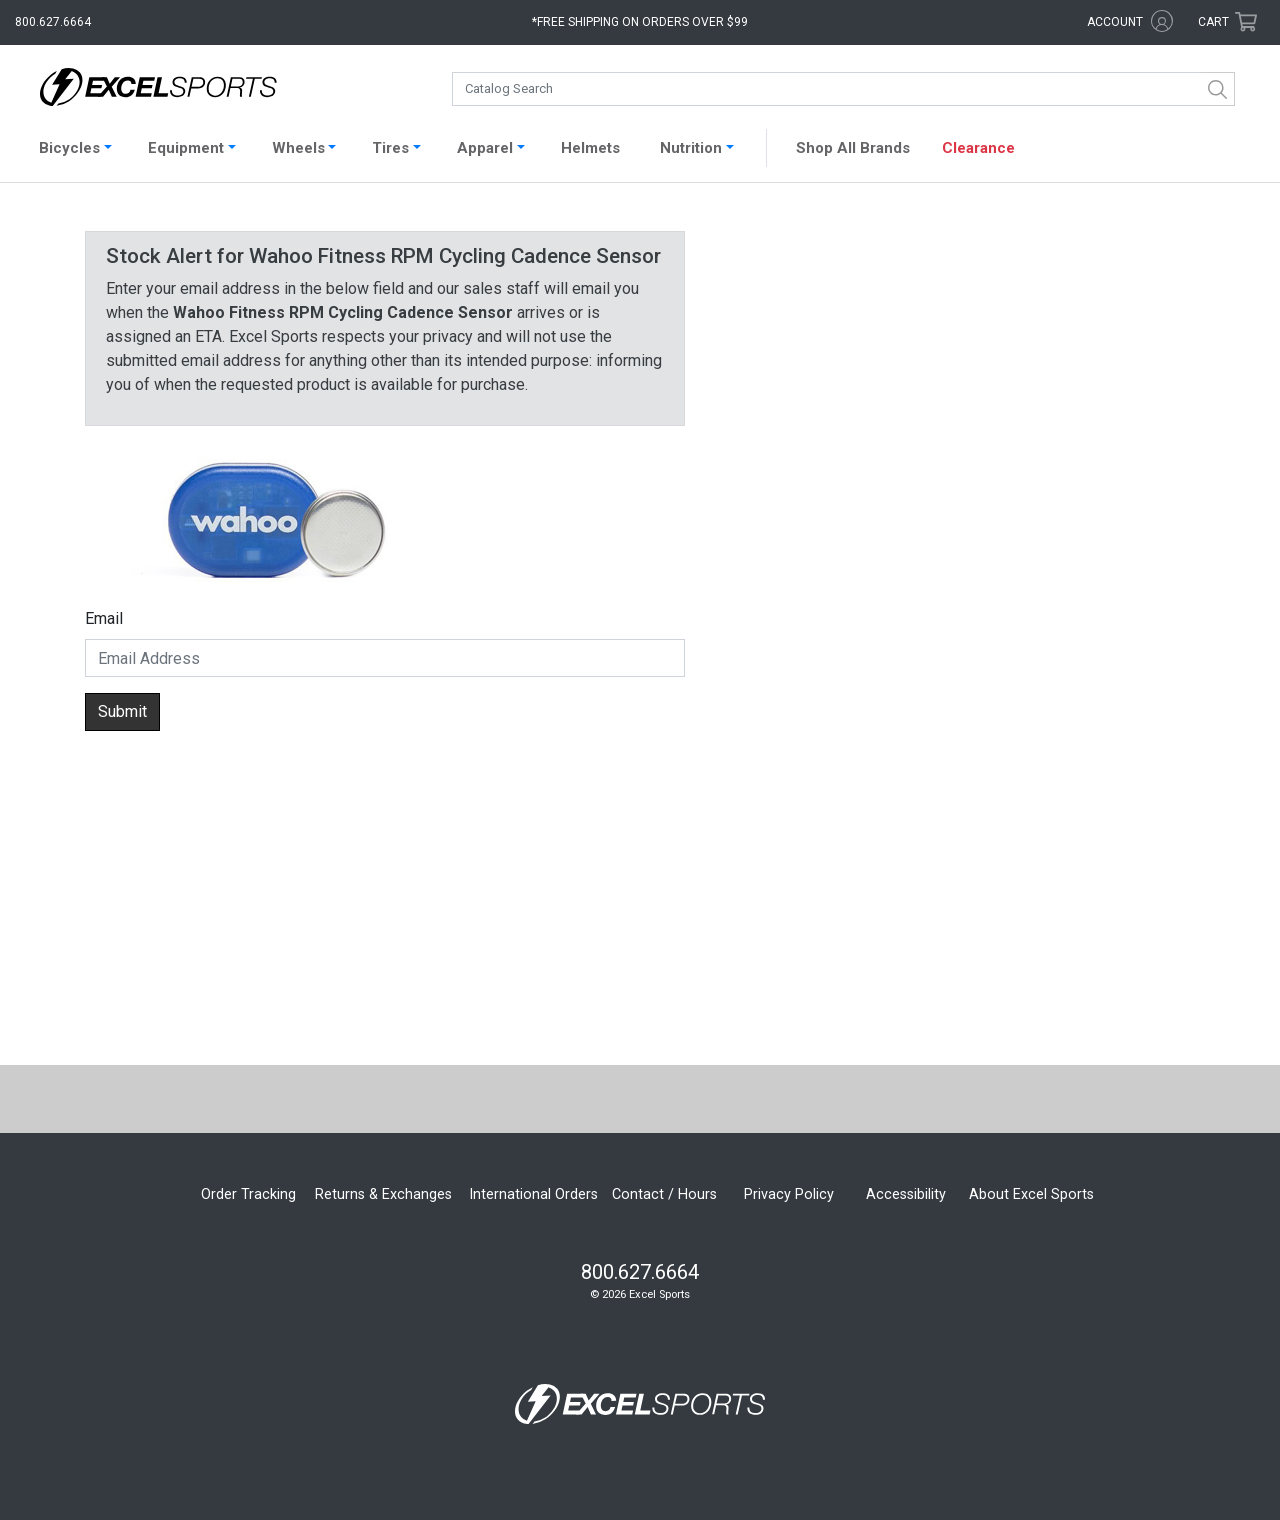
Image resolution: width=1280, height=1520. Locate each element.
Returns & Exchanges (383, 1194)
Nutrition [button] (691, 148)
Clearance (978, 148)
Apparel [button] (485, 148)
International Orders (533, 1194)
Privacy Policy (789, 1194)
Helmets (590, 148)
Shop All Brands (853, 148)
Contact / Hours (664, 1194)
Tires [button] (390, 148)
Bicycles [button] (69, 148)
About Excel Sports (1031, 1194)
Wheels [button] (298, 148)
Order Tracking (248, 1194)
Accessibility (906, 1194)
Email (104, 618)
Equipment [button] (186, 148)
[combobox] (843, 89)
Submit (122, 711)
